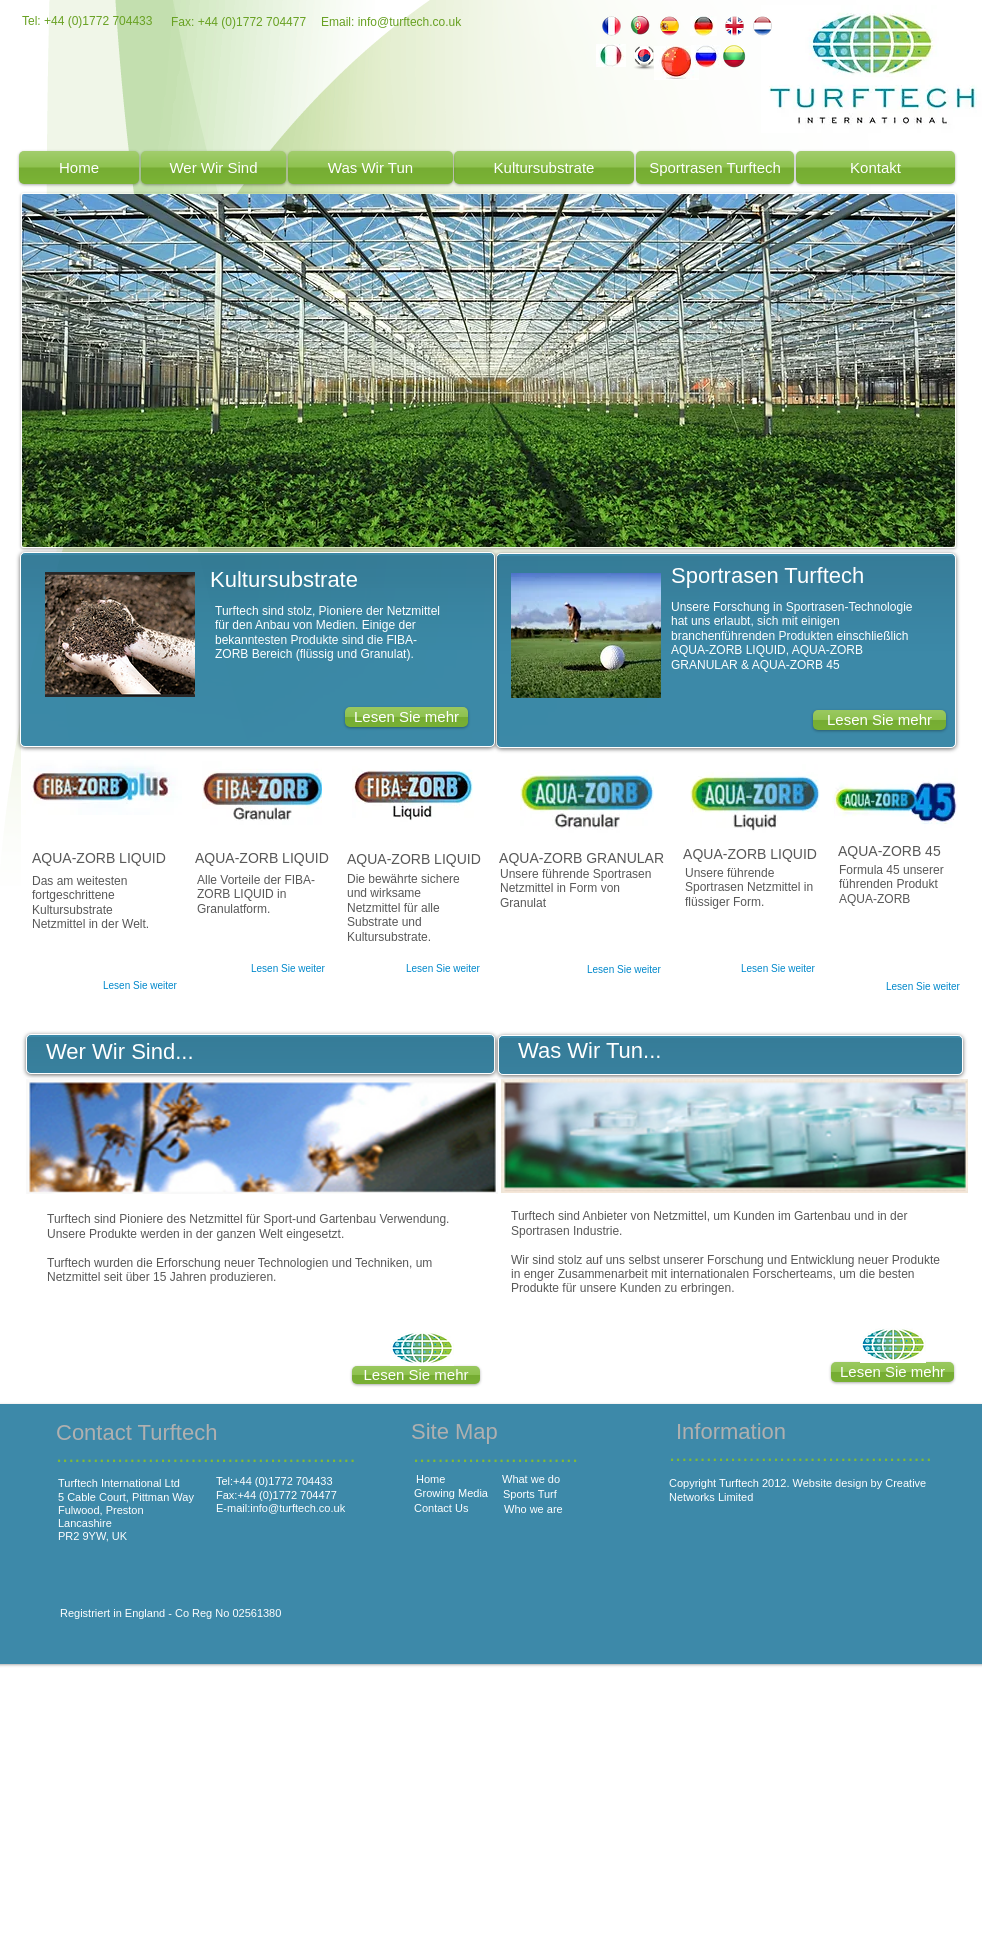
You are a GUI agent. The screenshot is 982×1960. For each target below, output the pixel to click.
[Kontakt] (875, 167)
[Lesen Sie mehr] (879, 720)
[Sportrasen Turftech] (715, 167)
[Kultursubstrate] (544, 167)
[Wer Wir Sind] (213, 167)
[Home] (79, 167)
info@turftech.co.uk (410, 22)
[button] (892, 1372)
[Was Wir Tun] (370, 167)
